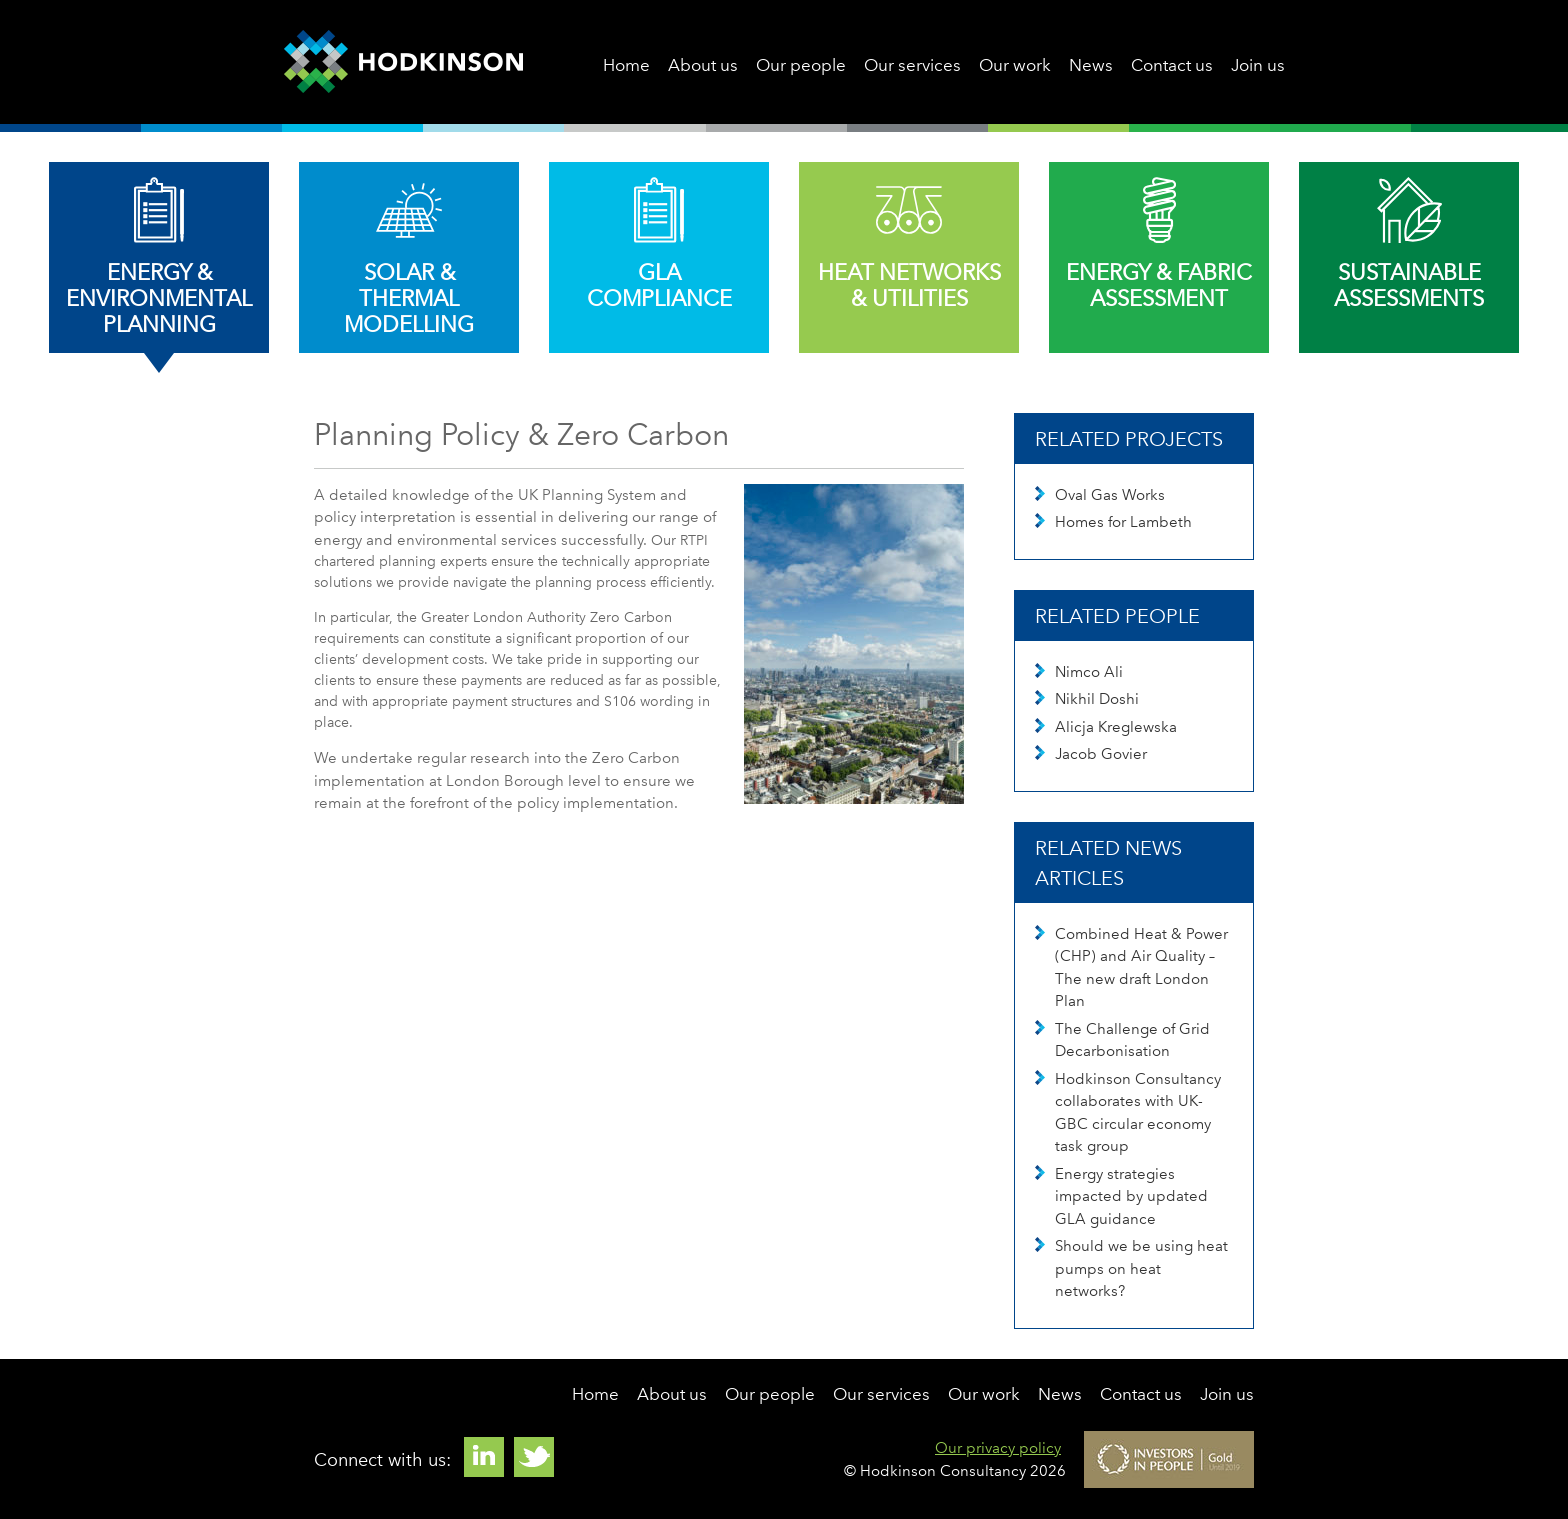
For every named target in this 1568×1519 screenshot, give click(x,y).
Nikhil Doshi (1087, 699)
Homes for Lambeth (1113, 522)
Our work (1015, 65)
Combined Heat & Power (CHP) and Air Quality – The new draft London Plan (1131, 968)
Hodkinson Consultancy (403, 62)
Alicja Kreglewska (1106, 727)
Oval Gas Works (1100, 495)
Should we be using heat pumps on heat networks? (1131, 1268)
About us (703, 65)
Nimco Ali (1079, 672)
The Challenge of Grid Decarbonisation (1122, 1040)
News (1091, 65)
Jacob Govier (1091, 754)
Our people (801, 65)
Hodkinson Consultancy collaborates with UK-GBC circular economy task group (1128, 1113)
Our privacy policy (998, 1448)
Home (626, 65)
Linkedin (484, 1457)
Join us (1258, 65)
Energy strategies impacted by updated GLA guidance (1121, 1196)
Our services (912, 65)
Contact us (1172, 65)
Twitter (534, 1457)
